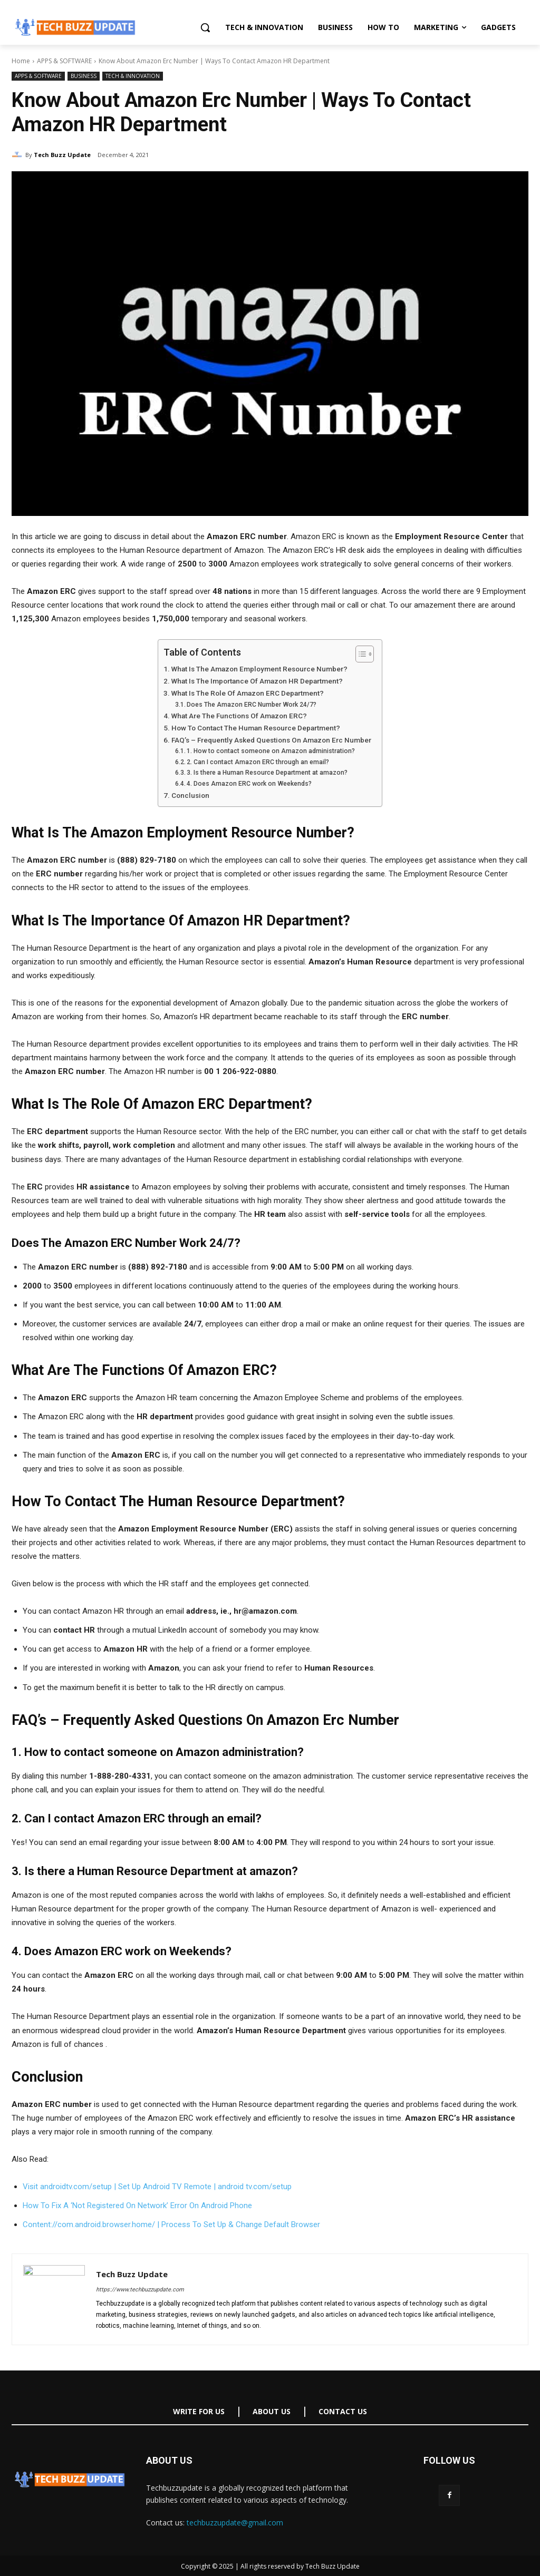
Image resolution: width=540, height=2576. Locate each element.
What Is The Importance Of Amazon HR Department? (257, 681)
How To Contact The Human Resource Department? (255, 728)
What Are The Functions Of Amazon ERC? (239, 715)
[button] (205, 27)
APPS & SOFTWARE (64, 60)
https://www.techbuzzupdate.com (140, 2289)
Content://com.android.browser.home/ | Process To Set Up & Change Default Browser (171, 2224)
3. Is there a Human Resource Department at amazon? (267, 772)
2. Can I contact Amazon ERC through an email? (258, 762)
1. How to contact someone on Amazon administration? (271, 751)
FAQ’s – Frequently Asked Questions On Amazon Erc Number (271, 740)
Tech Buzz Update (62, 155)
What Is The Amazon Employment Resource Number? (259, 669)
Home (21, 60)
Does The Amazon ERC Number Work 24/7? (251, 704)
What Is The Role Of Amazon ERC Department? (247, 693)
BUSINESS (84, 76)
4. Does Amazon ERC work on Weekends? (249, 783)
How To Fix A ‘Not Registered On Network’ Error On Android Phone (137, 2205)
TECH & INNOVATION (132, 76)
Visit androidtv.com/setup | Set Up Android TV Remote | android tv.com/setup (157, 2186)
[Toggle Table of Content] (359, 654)
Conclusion (190, 795)
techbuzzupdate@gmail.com (235, 2523)
